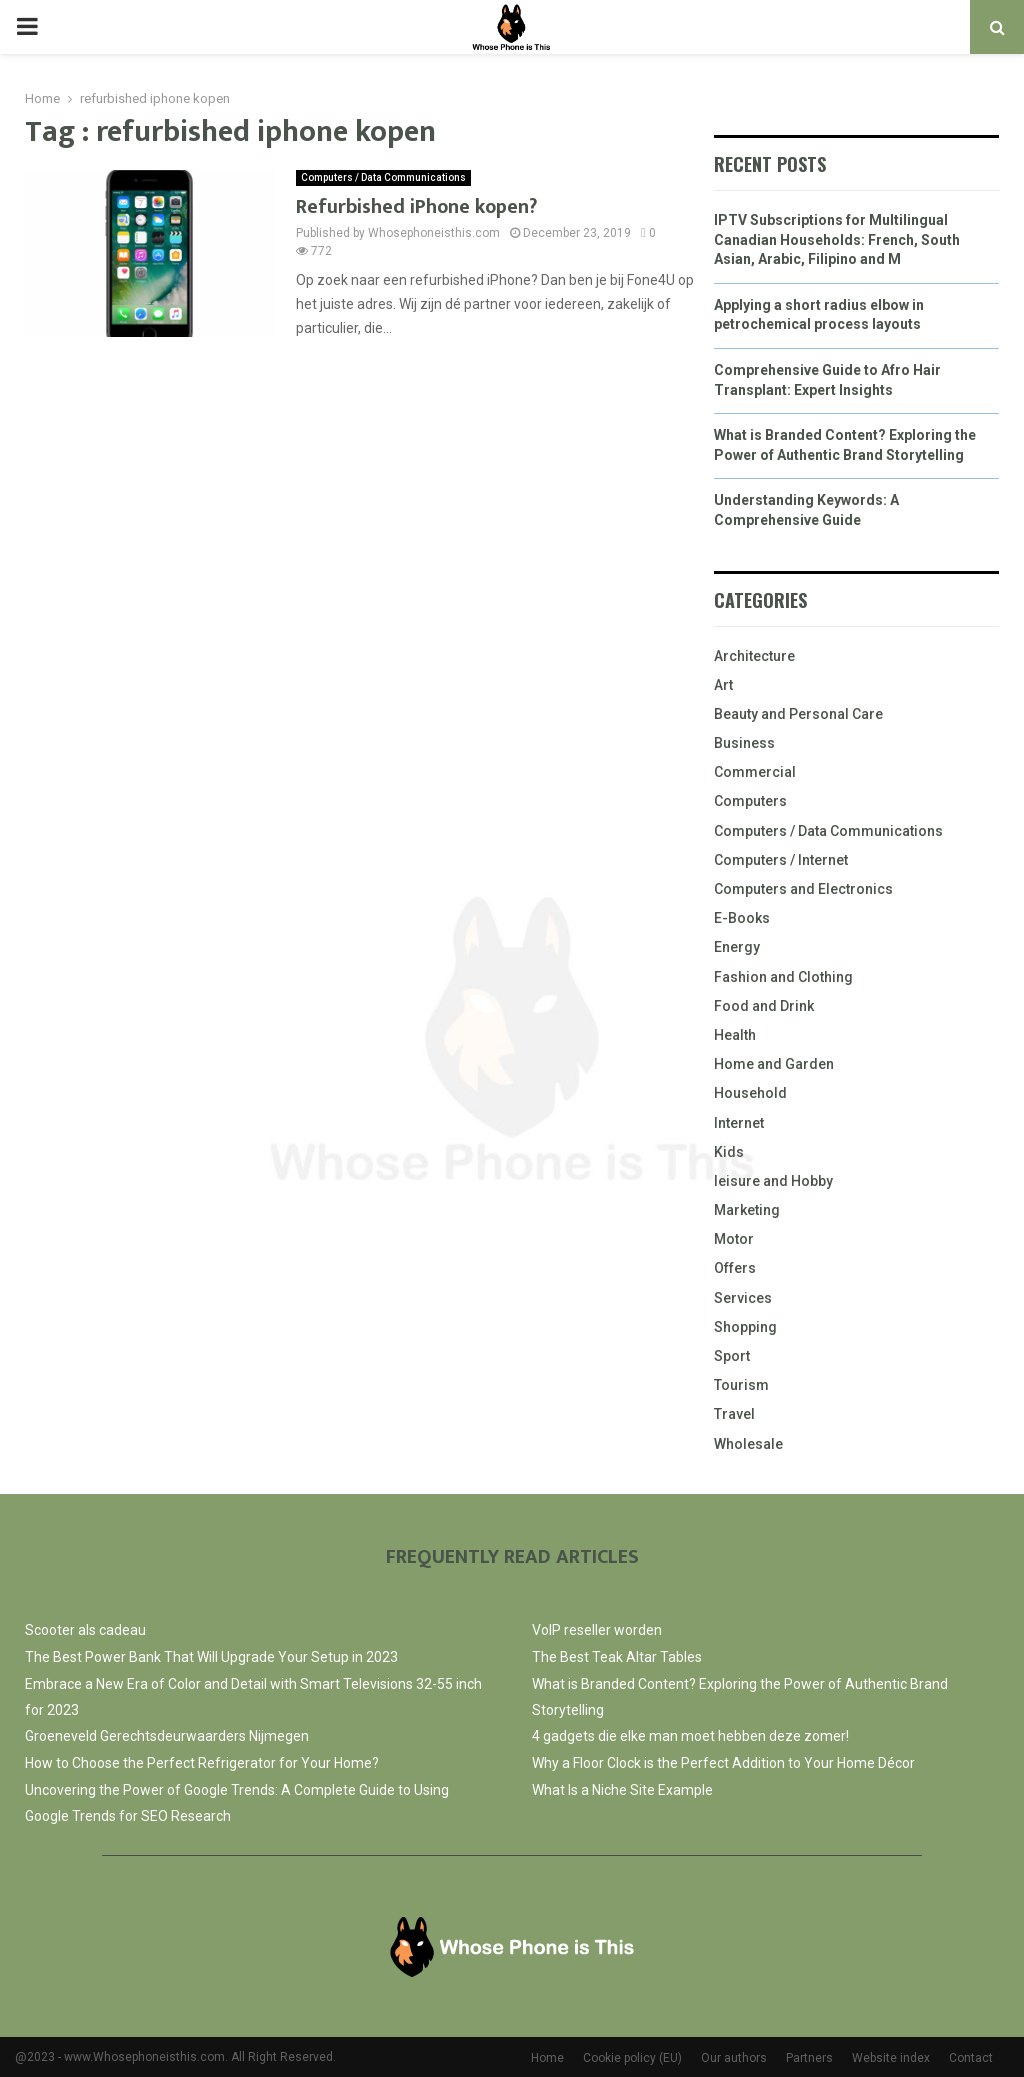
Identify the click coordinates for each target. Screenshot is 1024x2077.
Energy (737, 947)
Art (723, 685)
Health (735, 1035)
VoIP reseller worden (597, 1630)
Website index (891, 2058)
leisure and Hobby (773, 1181)
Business (744, 743)
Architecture (754, 656)
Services (743, 1298)
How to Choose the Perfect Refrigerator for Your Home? (202, 1763)
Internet (739, 1123)
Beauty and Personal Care (798, 714)
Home (547, 2058)
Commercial (755, 772)
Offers (735, 1268)
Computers (750, 801)
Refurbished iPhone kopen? (416, 207)
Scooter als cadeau (85, 1630)
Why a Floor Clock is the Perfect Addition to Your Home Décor (723, 1763)
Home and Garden (774, 1064)
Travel (734, 1414)
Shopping (745, 1327)
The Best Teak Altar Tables (617, 1657)
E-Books (742, 918)
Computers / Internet (781, 860)
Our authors (734, 2058)
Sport (732, 1356)
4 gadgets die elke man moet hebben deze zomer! (690, 1736)
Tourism (741, 1385)
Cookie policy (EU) (632, 2058)
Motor (734, 1239)
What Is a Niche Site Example (622, 1790)
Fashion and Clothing (783, 977)
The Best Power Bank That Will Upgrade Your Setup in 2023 (211, 1657)
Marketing (747, 1210)
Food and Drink (764, 1006)
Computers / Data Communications (383, 177)
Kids (729, 1152)
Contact (971, 2058)
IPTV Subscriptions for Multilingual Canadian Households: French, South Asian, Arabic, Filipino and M (837, 239)
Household (750, 1093)
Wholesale (748, 1444)
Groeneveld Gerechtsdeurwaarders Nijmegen (167, 1736)
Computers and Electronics (803, 889)
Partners (809, 2058)
